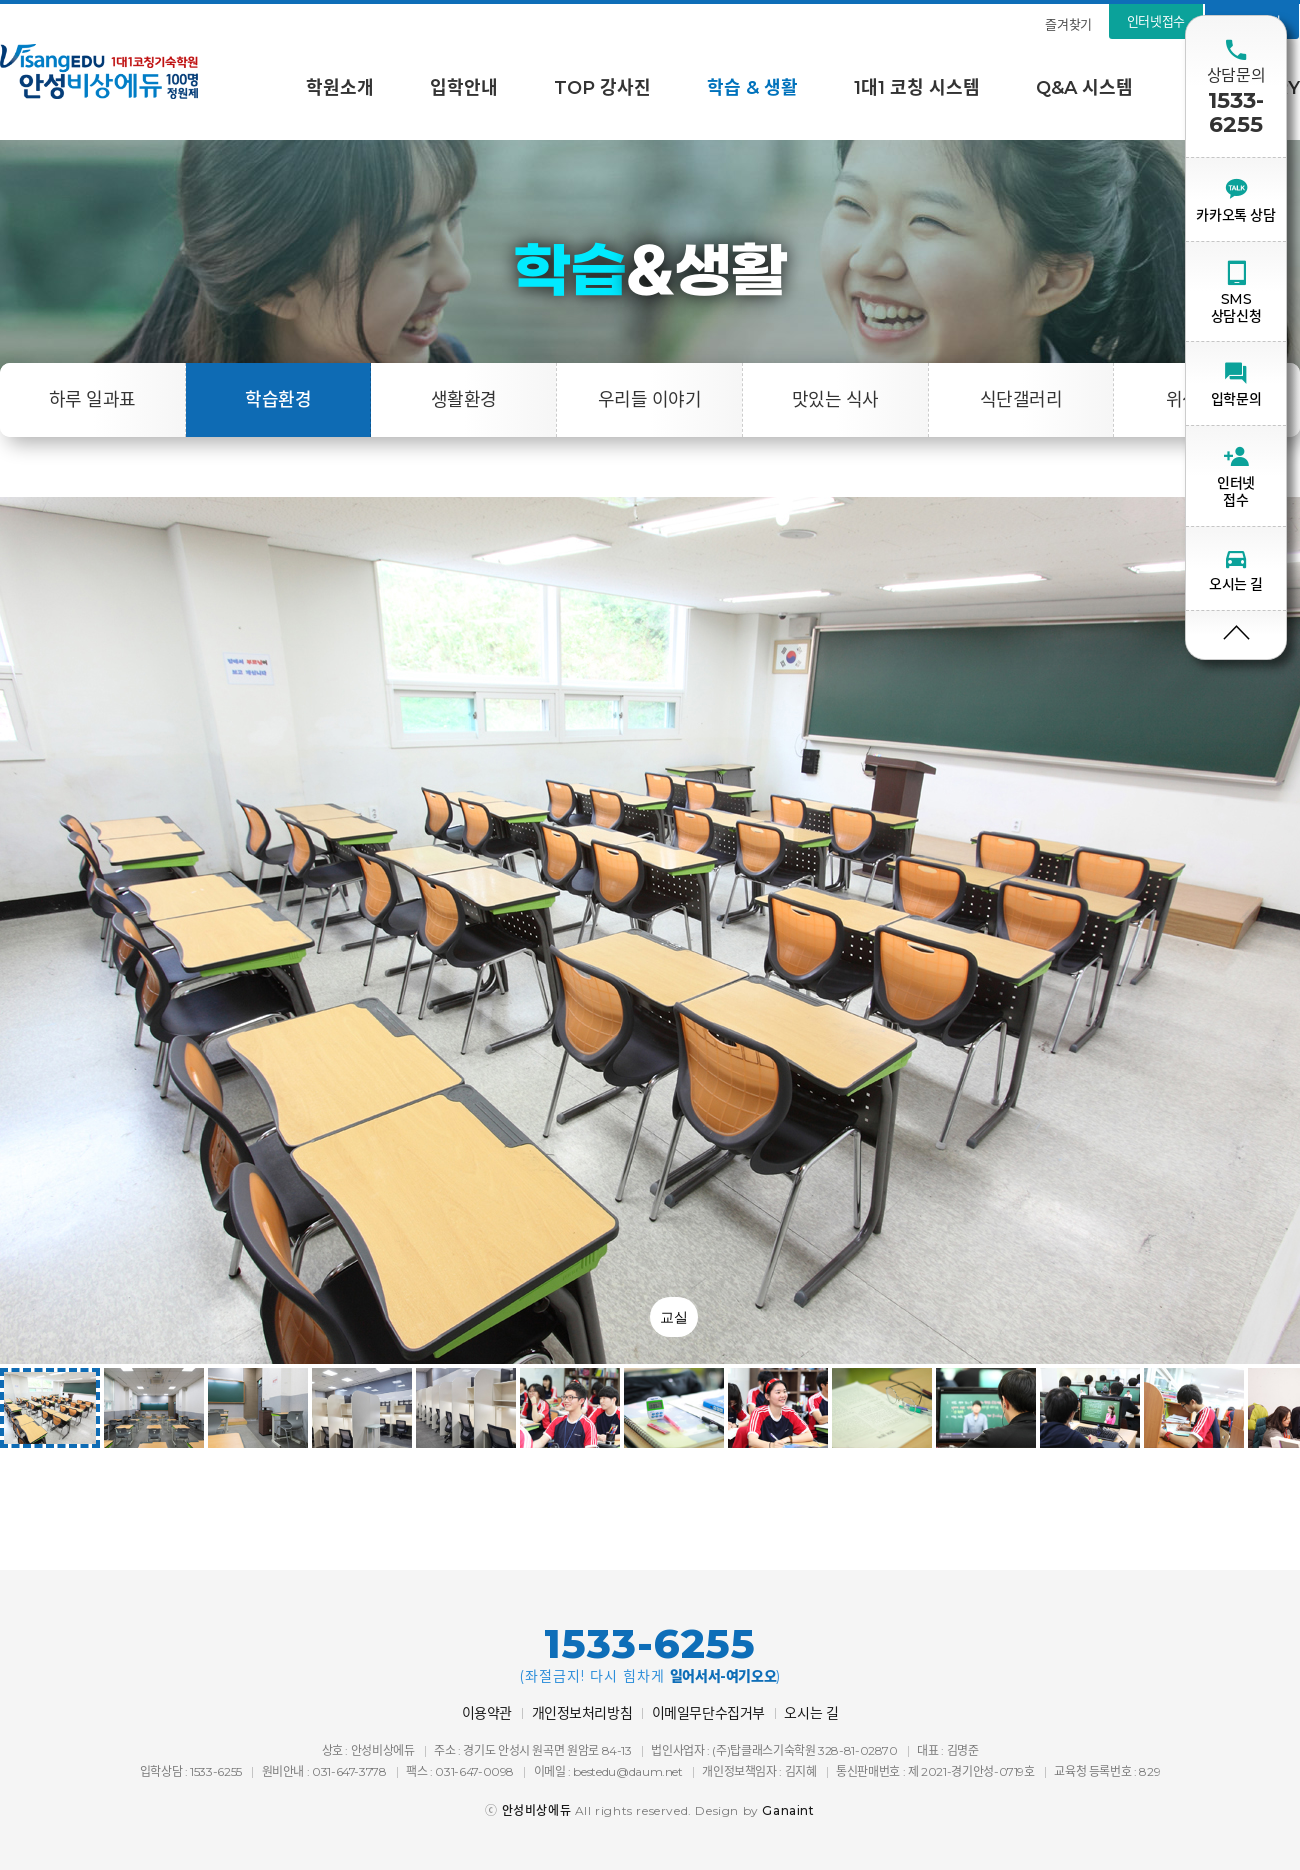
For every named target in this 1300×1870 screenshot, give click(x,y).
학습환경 (278, 400)
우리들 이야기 (649, 400)
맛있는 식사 (835, 400)
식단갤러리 (1021, 400)
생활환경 (464, 400)
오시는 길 (811, 1713)
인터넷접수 (1156, 21)
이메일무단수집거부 (708, 1713)
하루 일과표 (92, 400)
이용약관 (487, 1713)
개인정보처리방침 (582, 1713)
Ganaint (788, 1810)
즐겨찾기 (1068, 24)
